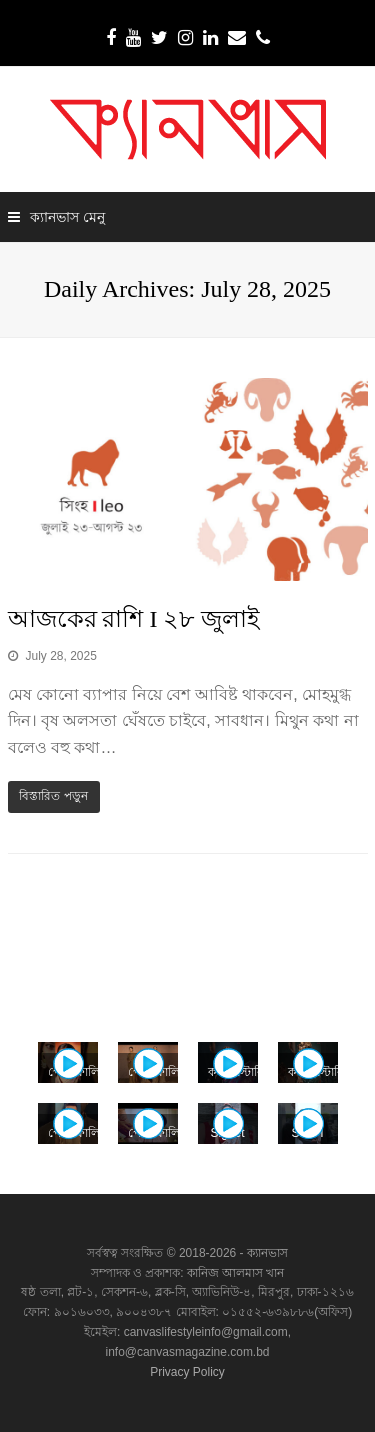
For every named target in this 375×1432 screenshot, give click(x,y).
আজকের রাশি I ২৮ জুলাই (134, 619)
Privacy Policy (187, 1372)
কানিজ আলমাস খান (236, 1273)
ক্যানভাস (266, 1253)
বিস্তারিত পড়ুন (53, 796)
